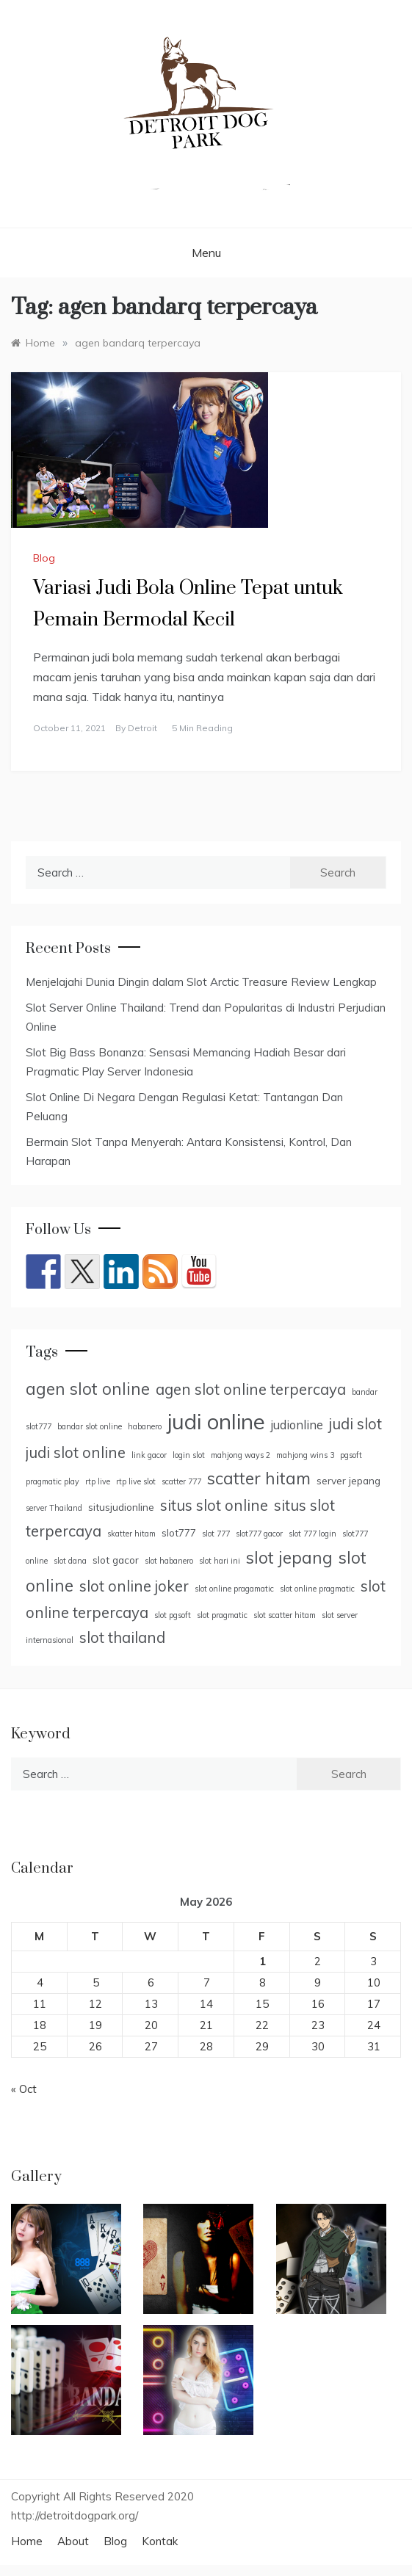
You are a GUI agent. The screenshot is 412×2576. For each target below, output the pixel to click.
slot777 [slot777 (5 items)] (179, 1532)
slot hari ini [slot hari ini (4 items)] (219, 1561)
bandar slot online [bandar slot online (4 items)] (89, 1426)
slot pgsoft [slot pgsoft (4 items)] (172, 1615)
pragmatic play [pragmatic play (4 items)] (52, 1481)
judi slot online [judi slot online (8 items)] (76, 1452)
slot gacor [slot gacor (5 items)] (116, 1559)
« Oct (24, 2089)
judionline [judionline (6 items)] (297, 1424)
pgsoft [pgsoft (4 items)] (351, 1455)
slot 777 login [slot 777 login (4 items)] (312, 1533)
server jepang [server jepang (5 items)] (348, 1480)
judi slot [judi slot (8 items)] (355, 1424)
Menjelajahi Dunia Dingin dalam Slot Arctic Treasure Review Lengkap (201, 982)
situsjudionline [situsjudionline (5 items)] (121, 1507)
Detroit (142, 727)
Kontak (160, 2541)
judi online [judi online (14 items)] (216, 1421)
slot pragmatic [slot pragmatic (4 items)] (222, 1615)
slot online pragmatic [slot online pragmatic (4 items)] (317, 1588)
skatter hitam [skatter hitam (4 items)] (131, 1533)
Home (27, 2541)
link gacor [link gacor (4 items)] (149, 1455)
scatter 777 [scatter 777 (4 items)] (181, 1481)
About (73, 2541)
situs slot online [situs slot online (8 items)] (214, 1505)
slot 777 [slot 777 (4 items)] (216, 1533)
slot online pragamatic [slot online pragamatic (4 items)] (234, 1588)
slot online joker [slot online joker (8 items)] (134, 1586)
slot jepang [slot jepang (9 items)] (289, 1558)
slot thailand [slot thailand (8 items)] (122, 1637)
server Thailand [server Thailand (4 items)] (54, 1508)
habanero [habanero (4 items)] (145, 1426)
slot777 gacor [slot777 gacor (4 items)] (259, 1533)
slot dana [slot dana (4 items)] (70, 1561)
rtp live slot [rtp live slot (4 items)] (136, 1481)
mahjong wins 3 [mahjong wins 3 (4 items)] (305, 1455)
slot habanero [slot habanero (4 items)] (169, 1561)
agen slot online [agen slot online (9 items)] (88, 1389)
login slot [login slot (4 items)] (189, 1455)
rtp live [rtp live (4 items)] (97, 1481)
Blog (44, 558)
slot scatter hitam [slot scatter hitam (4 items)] (284, 1615)
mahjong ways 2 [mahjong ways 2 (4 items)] (240, 1455)
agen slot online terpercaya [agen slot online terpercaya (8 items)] (251, 1389)
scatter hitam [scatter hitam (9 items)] (259, 1478)
